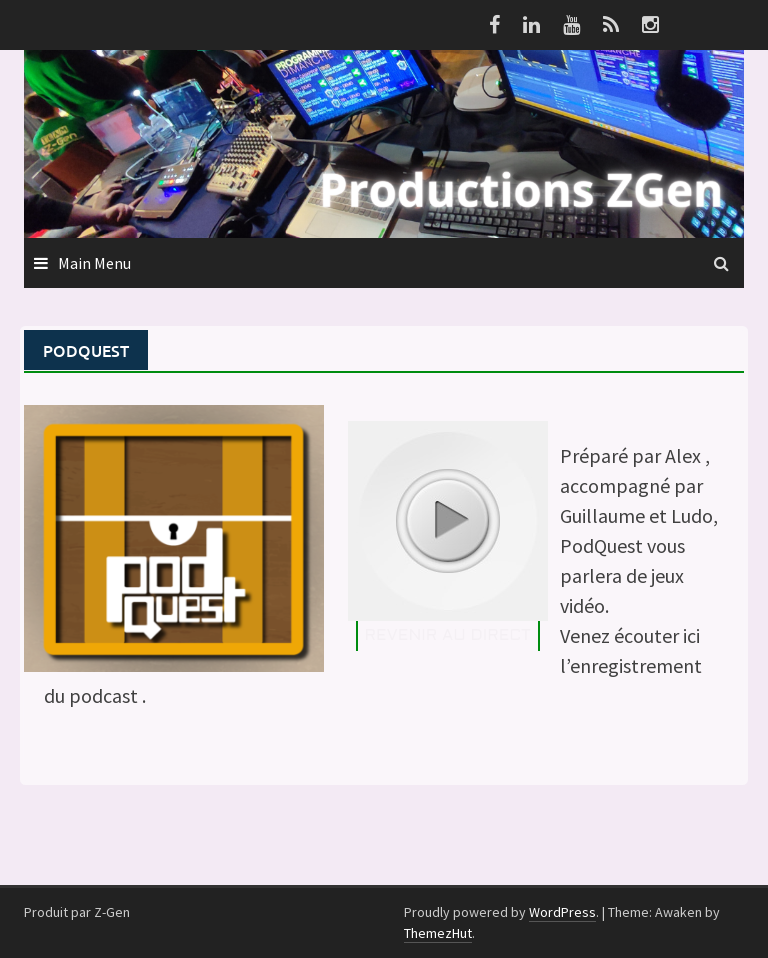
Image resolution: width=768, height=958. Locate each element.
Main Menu (94, 263)
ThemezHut (438, 933)
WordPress (562, 912)
